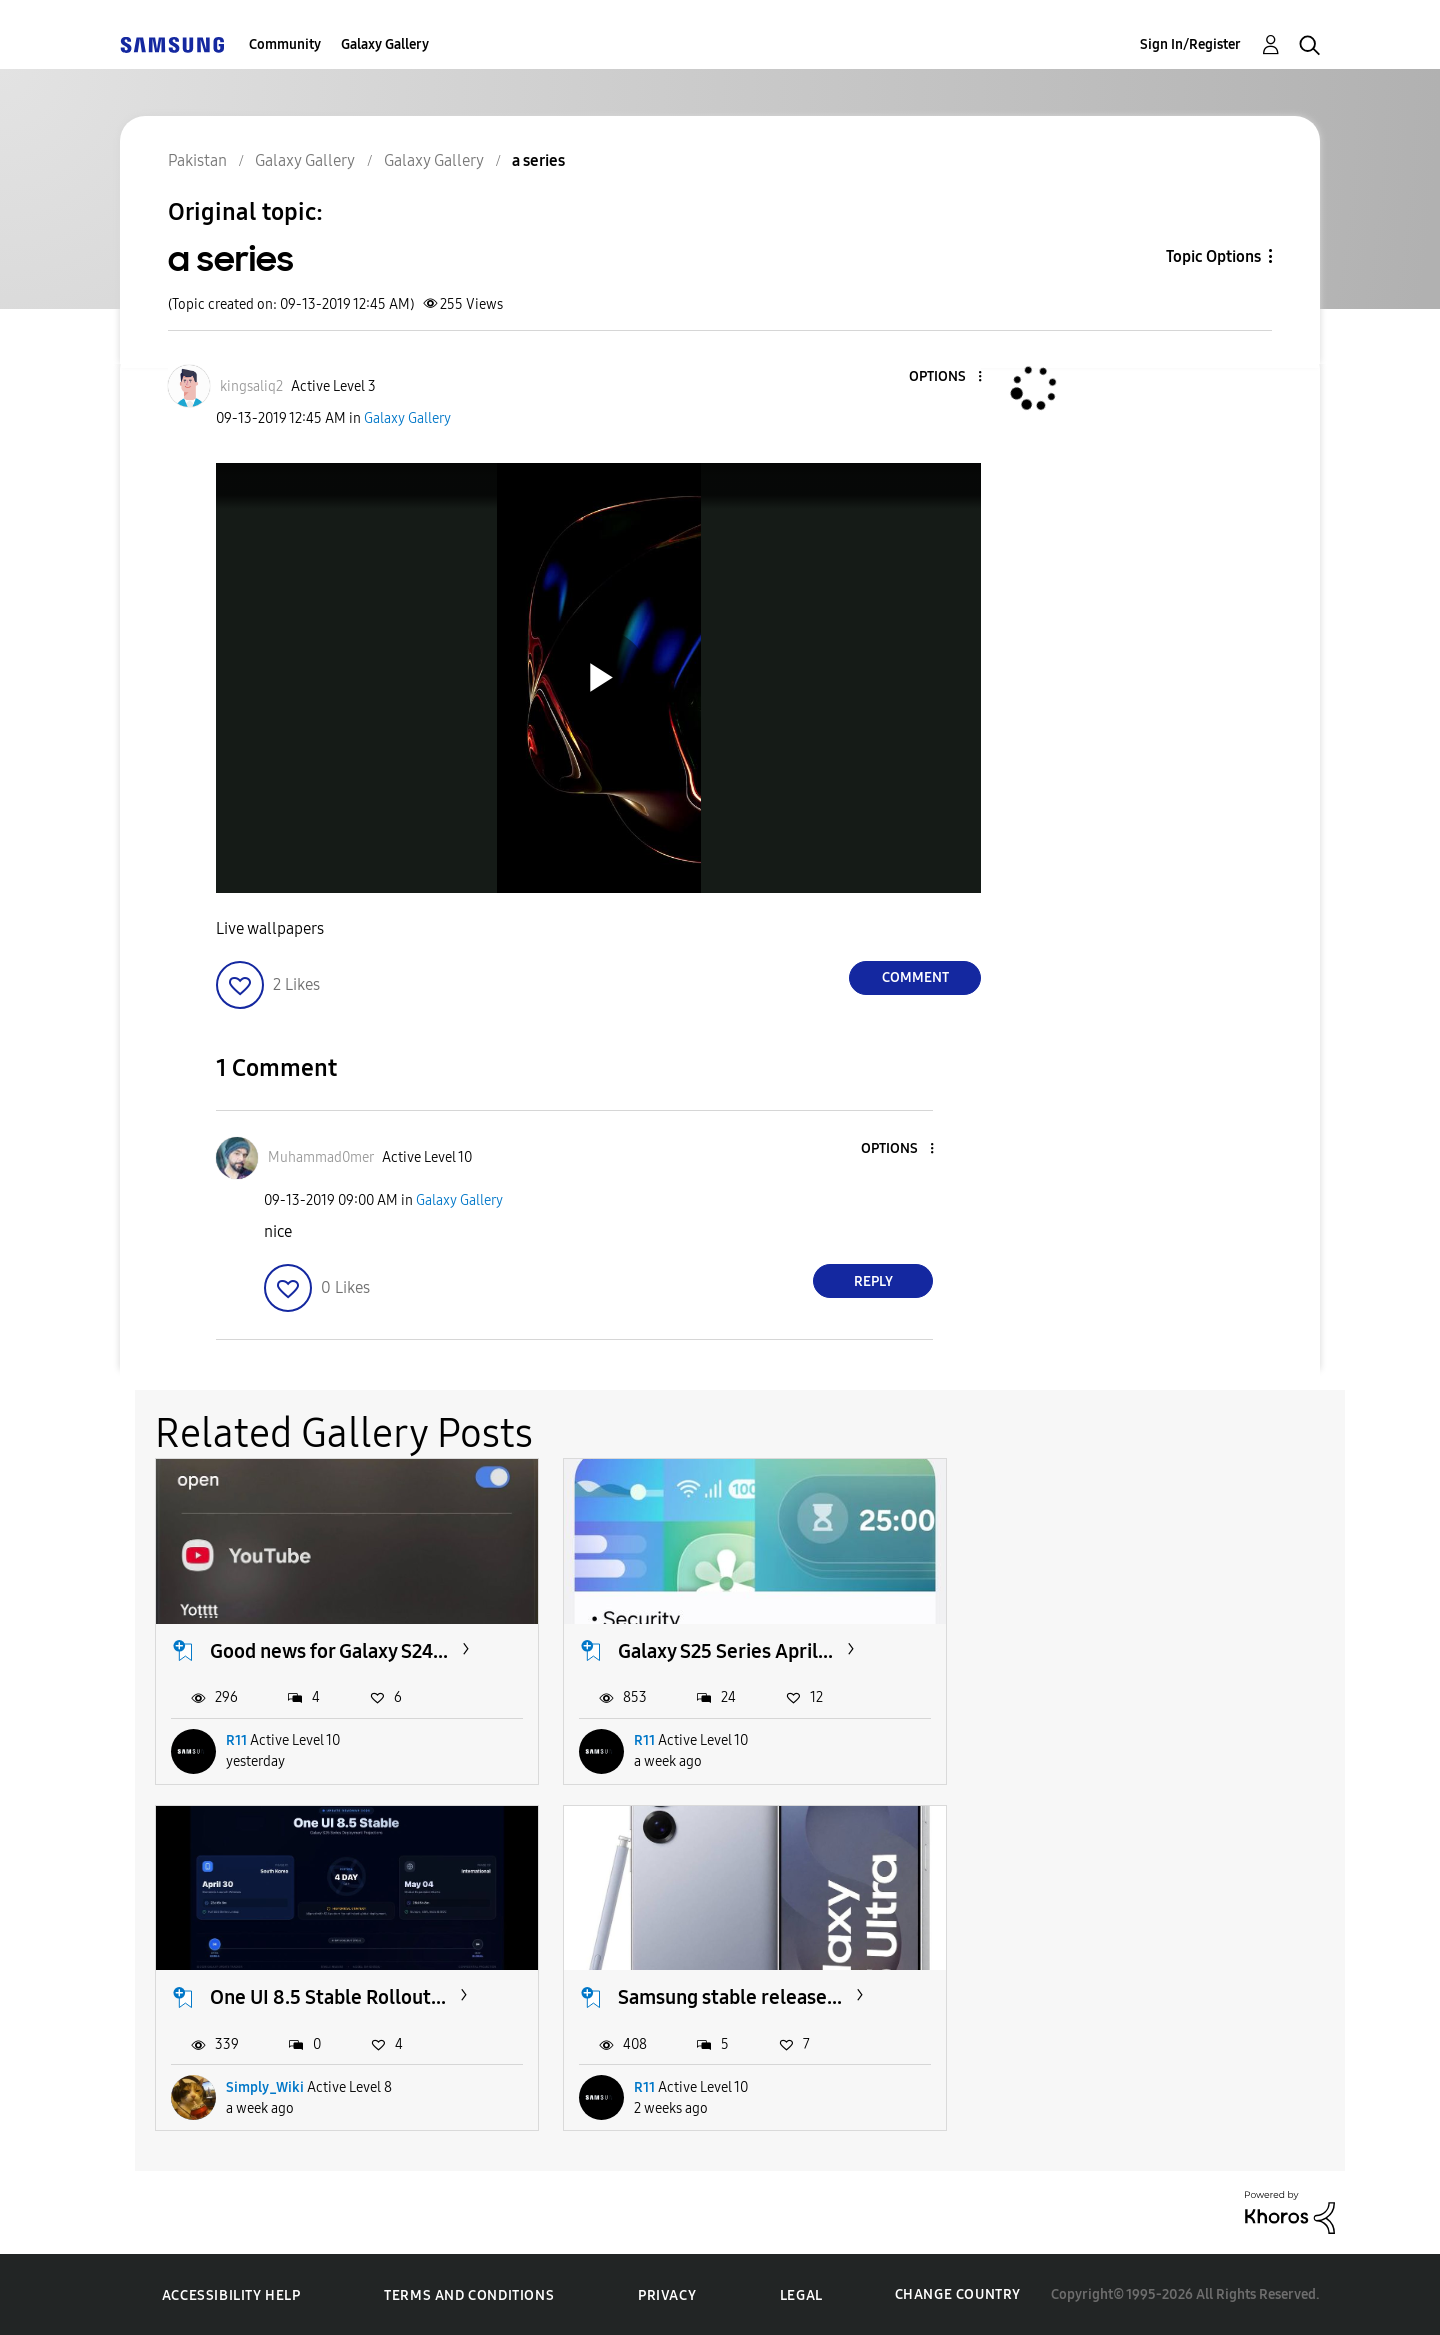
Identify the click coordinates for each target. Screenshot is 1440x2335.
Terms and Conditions (469, 2294)
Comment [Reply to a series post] (915, 977)
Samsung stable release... (322, 1997)
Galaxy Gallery (385, 44)
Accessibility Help (231, 2294)
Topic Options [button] (1213, 256)
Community (285, 44)
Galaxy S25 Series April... (725, 1651)
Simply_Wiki (1081, 1740)
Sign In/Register (1190, 44)
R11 (236, 1740)
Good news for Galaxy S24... (329, 1651)
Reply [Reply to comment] (873, 1281)
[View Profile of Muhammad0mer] (321, 1157)
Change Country (958, 2294)
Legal (801, 2294)
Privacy (667, 2294)
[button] (947, 377)
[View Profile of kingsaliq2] (251, 386)
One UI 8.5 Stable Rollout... (1144, 1651)
